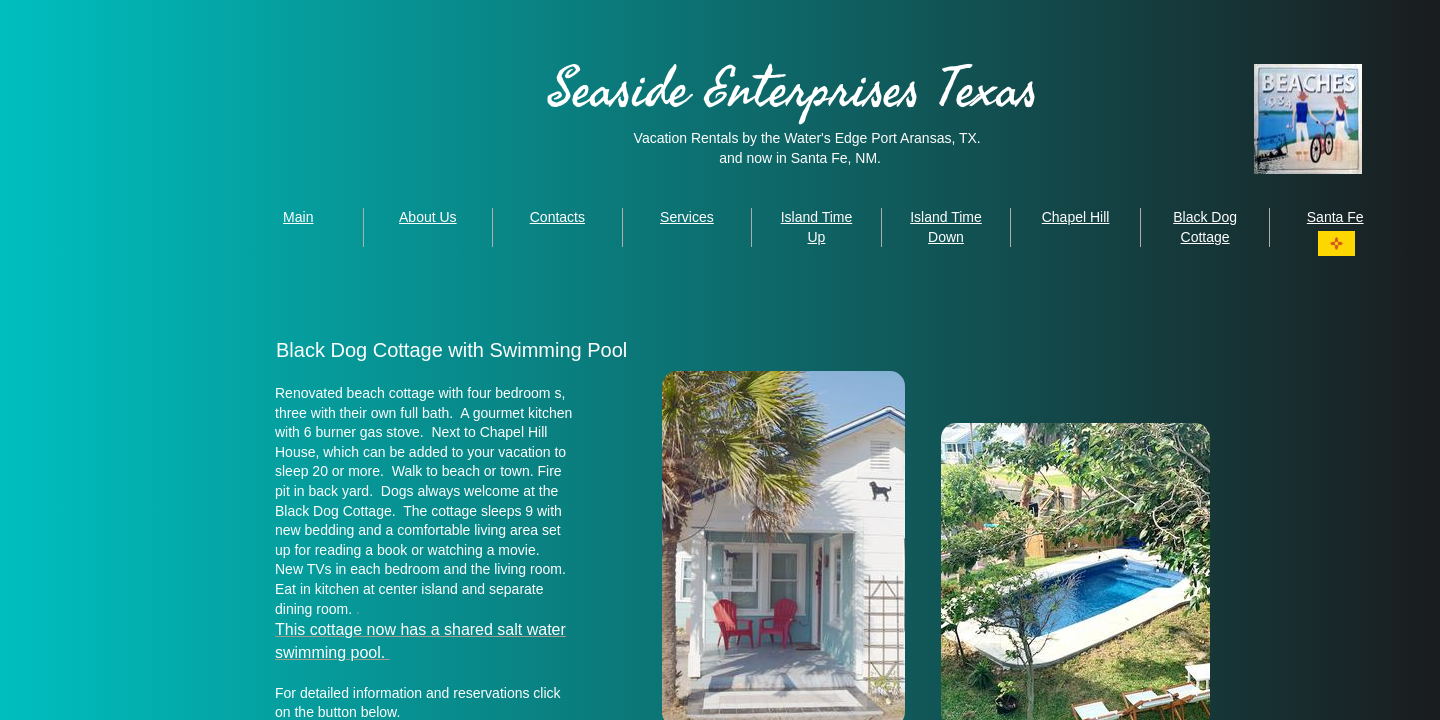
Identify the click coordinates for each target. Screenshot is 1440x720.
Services (687, 217)
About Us (428, 217)
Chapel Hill (1076, 217)
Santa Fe (1335, 217)
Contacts (557, 217)
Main (298, 217)
